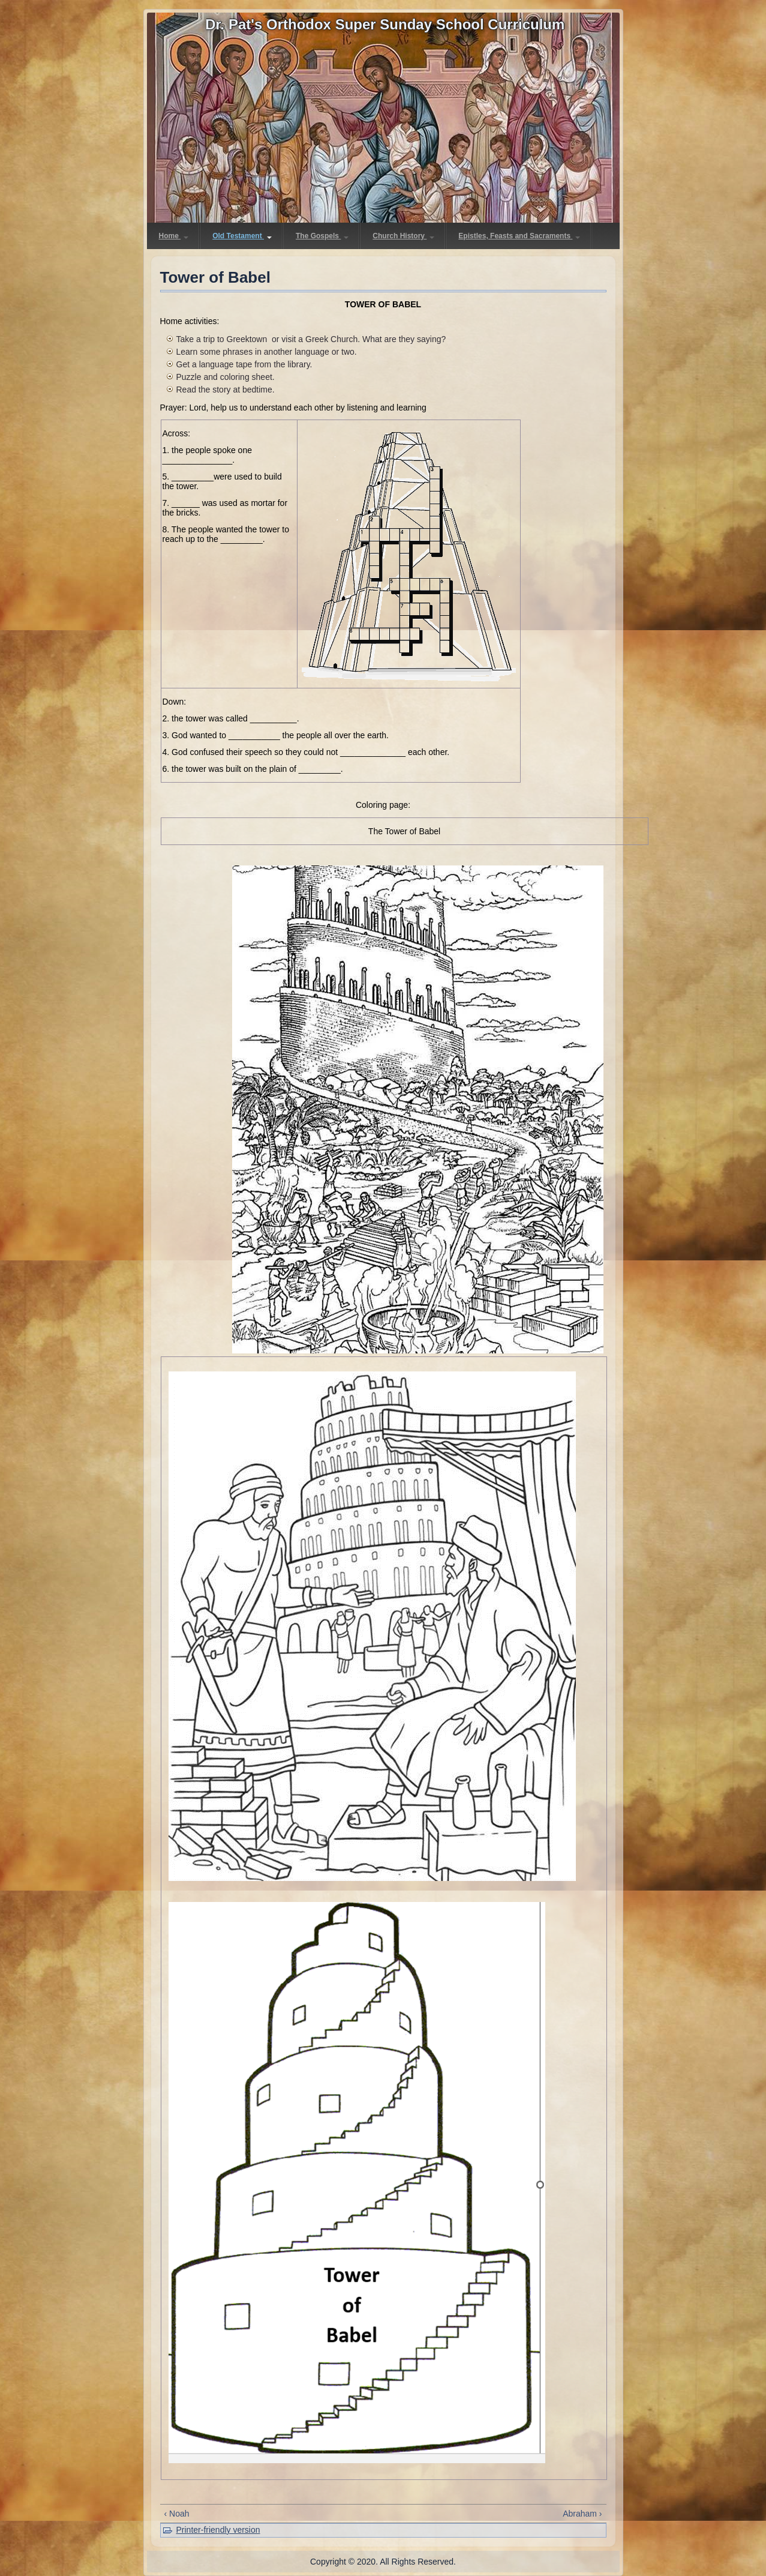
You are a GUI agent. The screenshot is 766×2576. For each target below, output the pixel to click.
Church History (403, 236)
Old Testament (242, 236)
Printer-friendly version (218, 2530)
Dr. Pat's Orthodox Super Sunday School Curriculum (384, 24)
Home (174, 236)
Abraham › (582, 2513)
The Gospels (322, 236)
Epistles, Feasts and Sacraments (519, 236)
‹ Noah (177, 2513)
